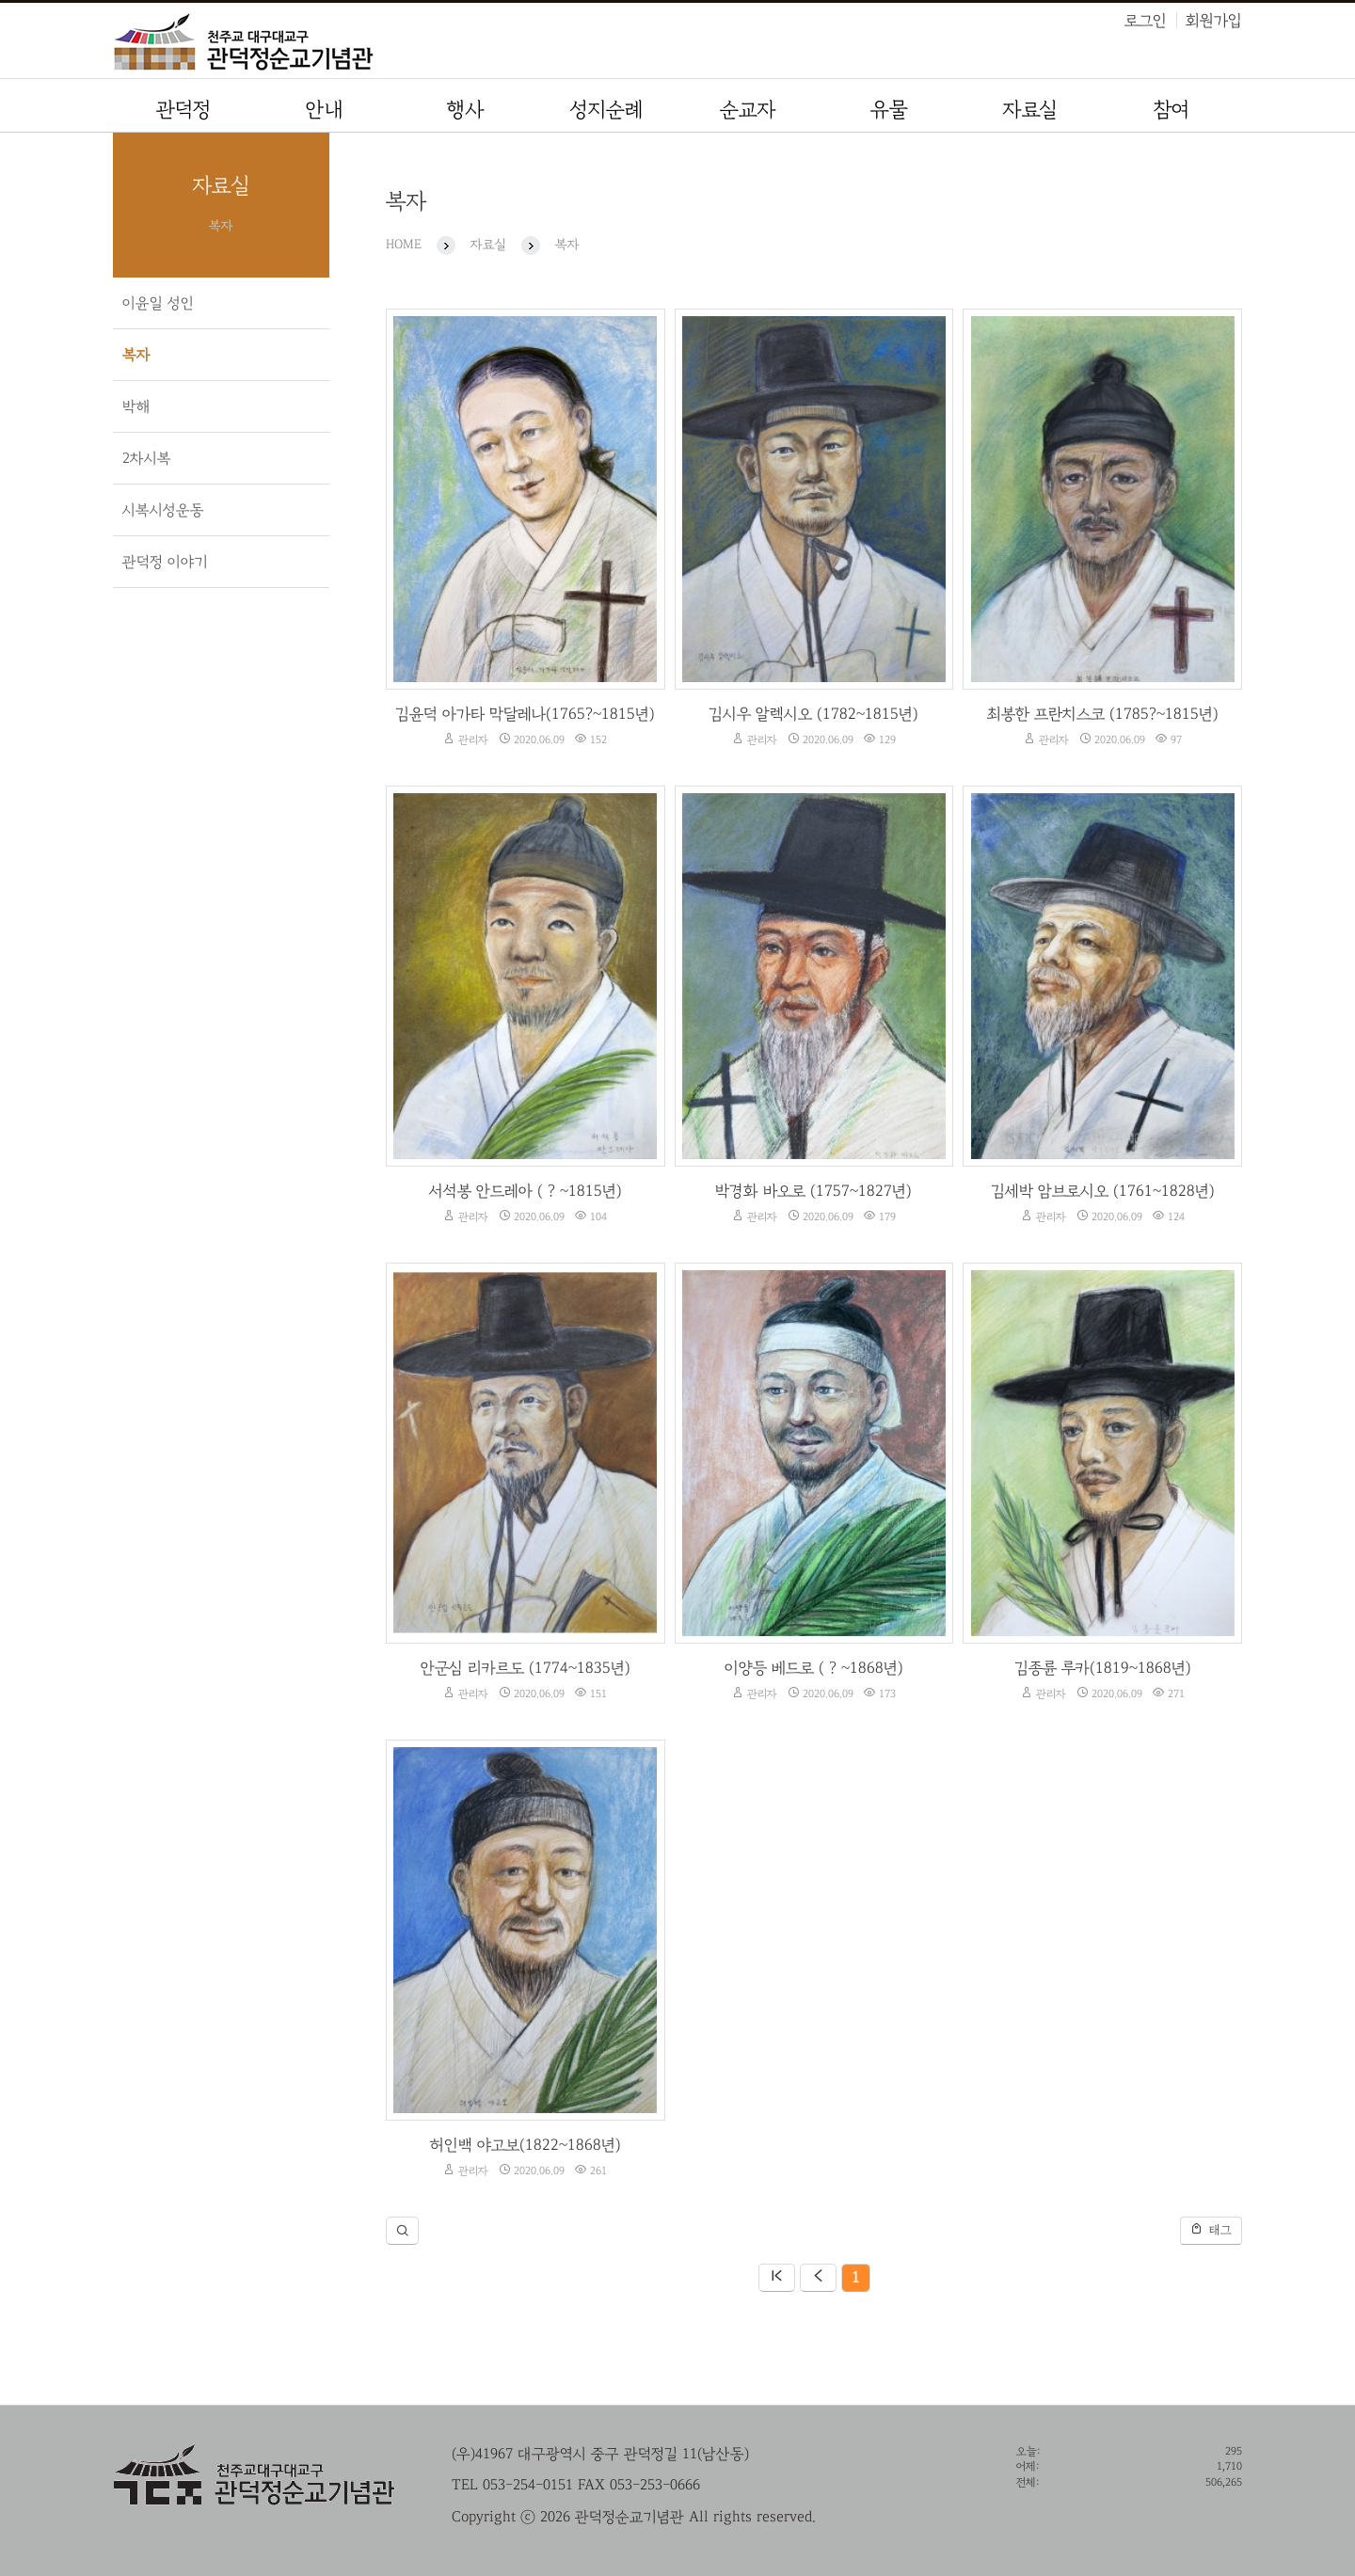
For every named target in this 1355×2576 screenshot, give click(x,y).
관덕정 (183, 109)
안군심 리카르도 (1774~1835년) (525, 1668)
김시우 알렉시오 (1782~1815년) (813, 714)
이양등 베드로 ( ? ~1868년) (814, 1668)
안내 (324, 109)
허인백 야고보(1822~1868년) (525, 2145)
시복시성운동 (163, 509)
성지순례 (607, 109)
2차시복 (146, 458)
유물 (889, 109)
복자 (136, 354)
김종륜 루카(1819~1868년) (1102, 1668)
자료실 (1031, 109)
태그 (1211, 2228)
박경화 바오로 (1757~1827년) (813, 1191)
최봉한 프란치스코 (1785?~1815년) (1103, 714)
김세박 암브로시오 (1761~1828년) (1103, 1191)
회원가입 (1214, 20)
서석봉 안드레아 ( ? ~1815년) (525, 1191)
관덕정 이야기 (165, 561)
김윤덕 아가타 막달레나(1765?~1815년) (525, 714)
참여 (1172, 109)
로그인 (1145, 20)
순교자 (748, 109)
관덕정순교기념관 (348, 45)
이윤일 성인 (158, 302)
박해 (136, 406)
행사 (466, 109)
